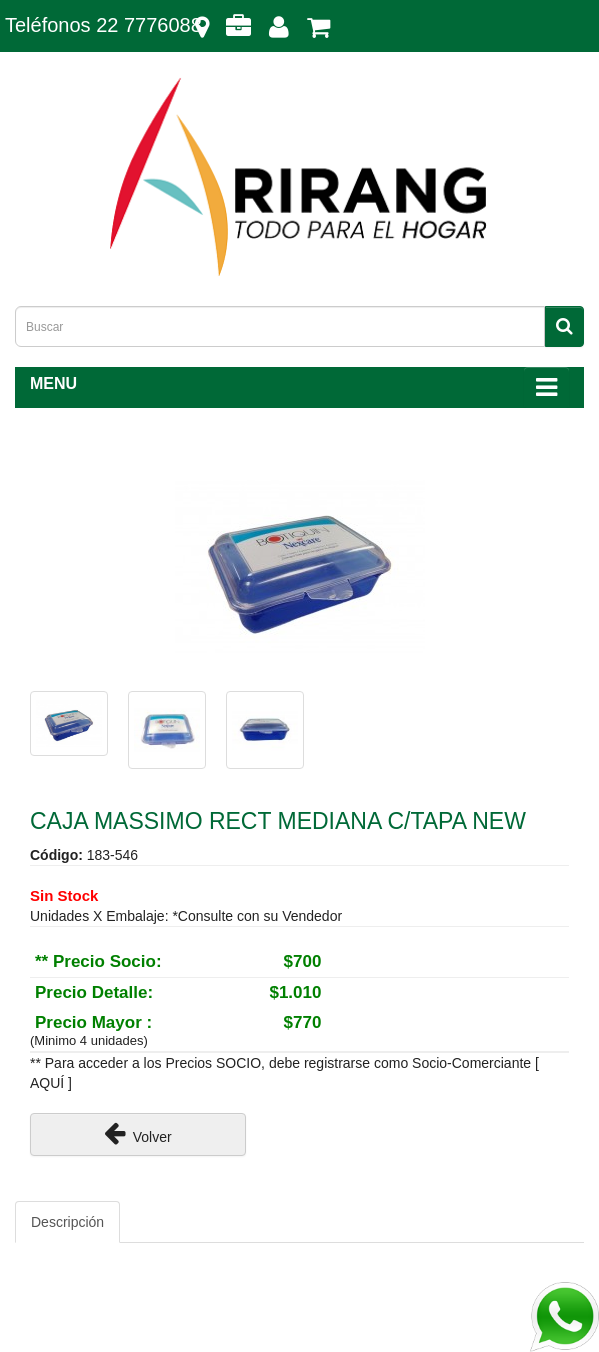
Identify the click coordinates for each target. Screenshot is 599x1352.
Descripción (67, 1222)
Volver (138, 1133)
